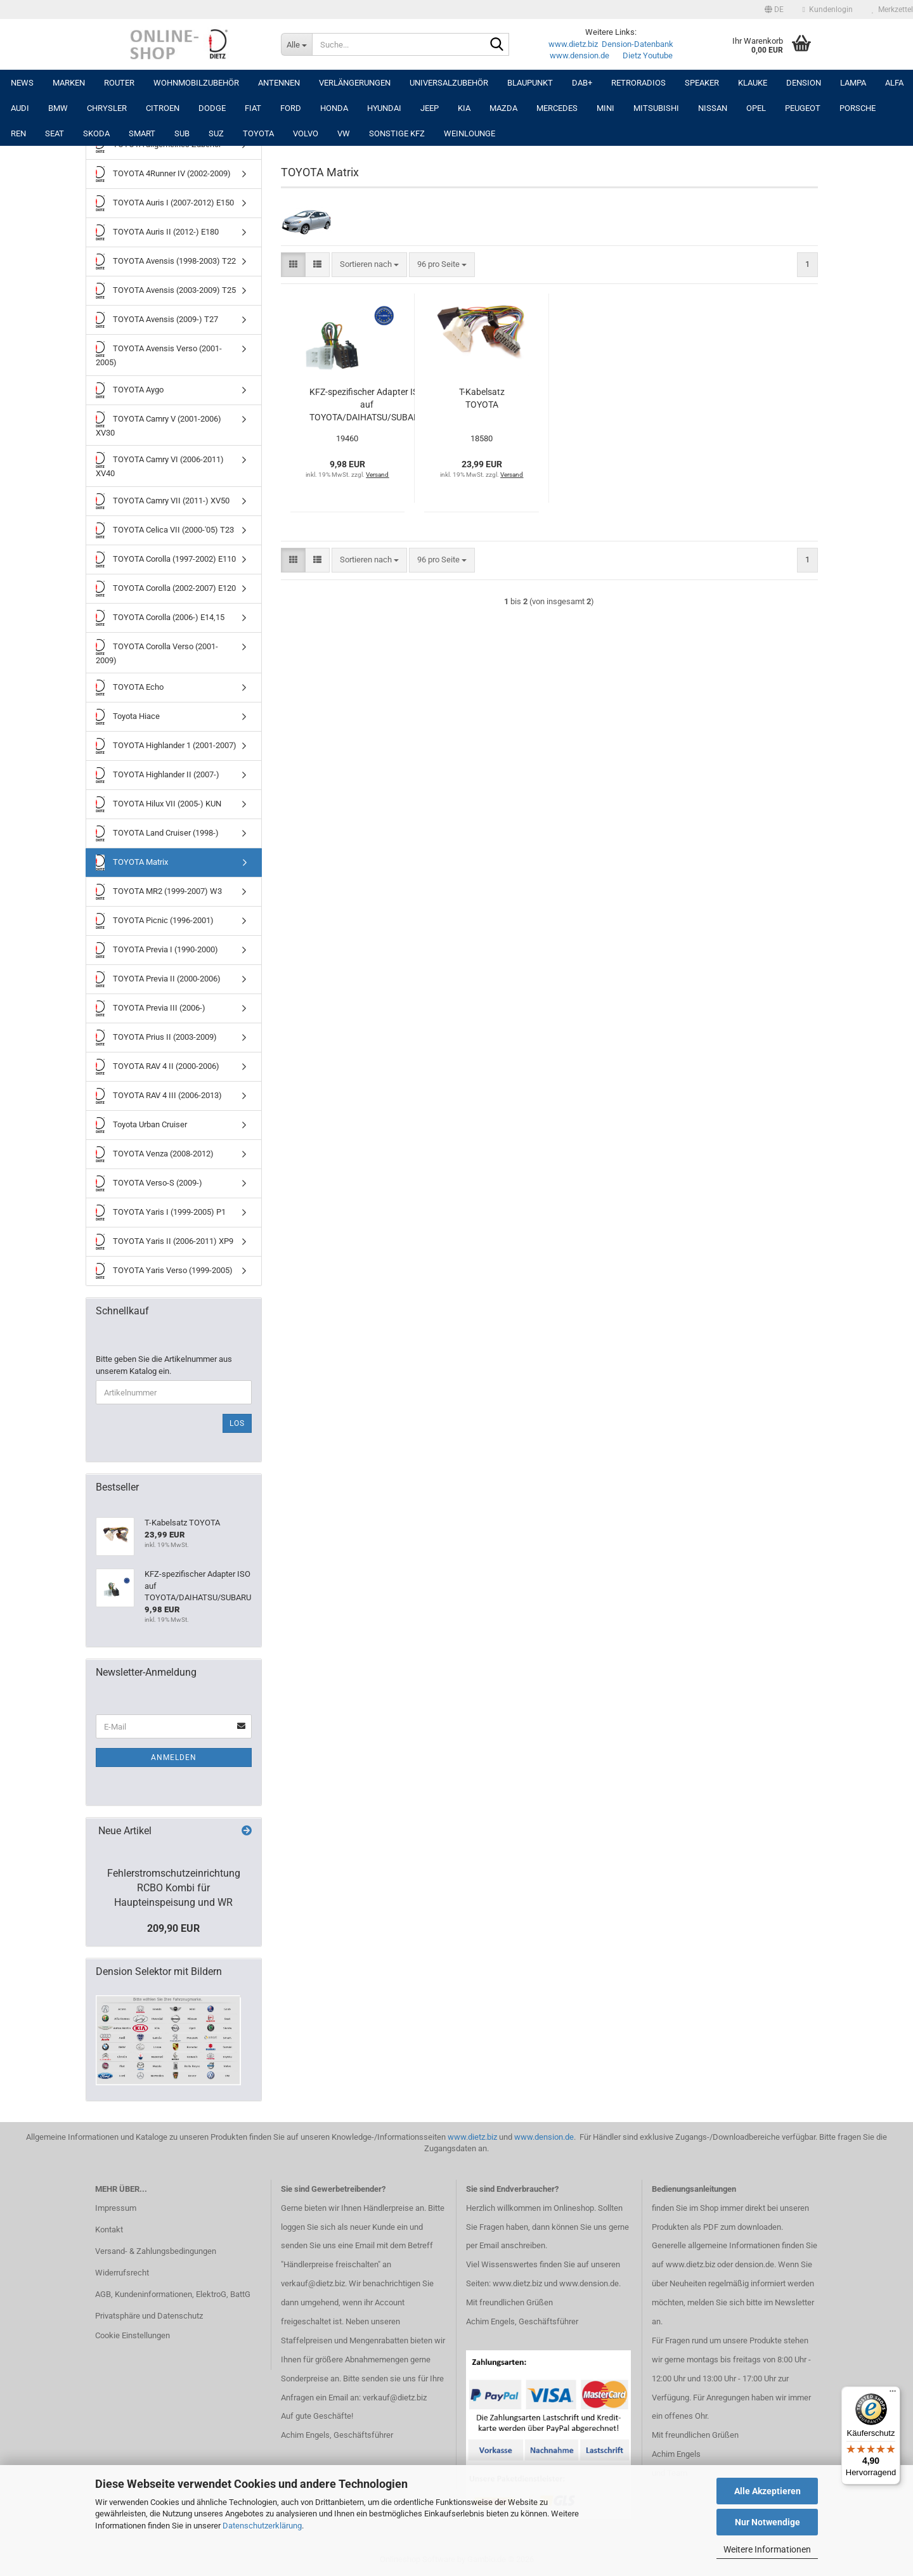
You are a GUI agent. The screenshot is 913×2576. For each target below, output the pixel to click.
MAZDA (503, 108)
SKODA (96, 133)
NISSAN (712, 108)
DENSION (803, 82)
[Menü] (892, 2394)
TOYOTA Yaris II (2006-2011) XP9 (164, 1242)
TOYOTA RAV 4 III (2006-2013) (159, 1096)
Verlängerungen (355, 82)
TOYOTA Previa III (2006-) (150, 1008)
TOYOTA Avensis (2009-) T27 (157, 320)
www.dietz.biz (573, 44)
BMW (58, 108)
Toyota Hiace (128, 717)
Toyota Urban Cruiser (141, 1125)
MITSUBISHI (656, 108)
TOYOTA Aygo (130, 390)
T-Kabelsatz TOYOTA (482, 398)
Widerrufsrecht (122, 2272)
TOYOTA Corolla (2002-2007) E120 (166, 589)
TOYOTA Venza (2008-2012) (155, 1154)
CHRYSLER (107, 108)
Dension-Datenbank (637, 44)
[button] (774, 9)
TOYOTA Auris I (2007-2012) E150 (165, 203)
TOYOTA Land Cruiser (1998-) (157, 833)
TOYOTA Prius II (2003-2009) (156, 1037)
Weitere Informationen (767, 2549)
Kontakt (109, 2229)
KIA (464, 108)
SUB (182, 133)
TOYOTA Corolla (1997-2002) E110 (166, 559)
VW (343, 133)
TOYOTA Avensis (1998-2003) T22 (166, 261)
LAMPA (853, 82)
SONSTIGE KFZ (397, 133)
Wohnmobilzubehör (196, 82)
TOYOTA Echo (130, 688)
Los (237, 1423)
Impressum (115, 2208)
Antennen (279, 82)
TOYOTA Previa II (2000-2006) (158, 979)
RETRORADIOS (638, 82)
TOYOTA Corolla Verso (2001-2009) (157, 652)
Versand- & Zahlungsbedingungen (155, 2251)
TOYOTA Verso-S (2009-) (149, 1183)
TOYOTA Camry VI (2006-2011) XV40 (160, 465)
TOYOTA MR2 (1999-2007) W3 (159, 892)
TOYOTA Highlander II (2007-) (157, 775)
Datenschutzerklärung (262, 2525)
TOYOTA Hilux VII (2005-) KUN (158, 804)
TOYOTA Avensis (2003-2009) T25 (166, 291)
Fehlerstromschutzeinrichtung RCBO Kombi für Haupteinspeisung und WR (173, 1887)
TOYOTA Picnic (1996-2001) (155, 921)
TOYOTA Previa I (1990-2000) (157, 950)
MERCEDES (557, 108)
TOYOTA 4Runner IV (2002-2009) (163, 174)
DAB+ (582, 82)
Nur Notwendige (767, 2522)
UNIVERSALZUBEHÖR (449, 82)
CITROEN (162, 108)
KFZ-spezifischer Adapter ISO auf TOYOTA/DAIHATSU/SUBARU (367, 404)
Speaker (702, 82)
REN (18, 133)
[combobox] (369, 264)
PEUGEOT (802, 108)
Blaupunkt (530, 82)
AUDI (20, 108)
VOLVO (305, 133)
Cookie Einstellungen (132, 2335)
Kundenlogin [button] (828, 9)
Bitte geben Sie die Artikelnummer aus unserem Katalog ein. (164, 1365)
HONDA (334, 108)
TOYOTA (258, 133)
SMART (142, 133)
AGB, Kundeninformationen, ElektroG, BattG (172, 2294)
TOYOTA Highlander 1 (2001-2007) (166, 746)
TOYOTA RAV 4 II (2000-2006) (157, 1067)
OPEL (756, 108)
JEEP (429, 108)
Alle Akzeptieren (767, 2491)
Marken (69, 82)
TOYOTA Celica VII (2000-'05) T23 (165, 530)
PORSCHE (857, 108)
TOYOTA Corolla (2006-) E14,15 (160, 618)
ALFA (894, 82)
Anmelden (174, 1757)
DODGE (212, 108)
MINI (605, 108)
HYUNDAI (384, 108)
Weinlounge (469, 133)
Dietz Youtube (648, 55)
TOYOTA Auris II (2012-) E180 (157, 232)
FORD (290, 108)
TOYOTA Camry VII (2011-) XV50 (163, 501)
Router (119, 82)
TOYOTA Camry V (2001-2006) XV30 (158, 424)
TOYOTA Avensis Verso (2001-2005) (159, 354)
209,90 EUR (173, 1928)
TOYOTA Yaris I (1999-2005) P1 (161, 1212)
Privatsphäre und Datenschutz (149, 2315)
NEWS (22, 82)
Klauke (752, 82)
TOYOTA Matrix (132, 863)
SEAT (54, 133)
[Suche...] (296, 44)
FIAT (253, 108)
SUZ (216, 133)
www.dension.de (579, 55)
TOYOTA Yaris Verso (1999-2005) (164, 1271)
